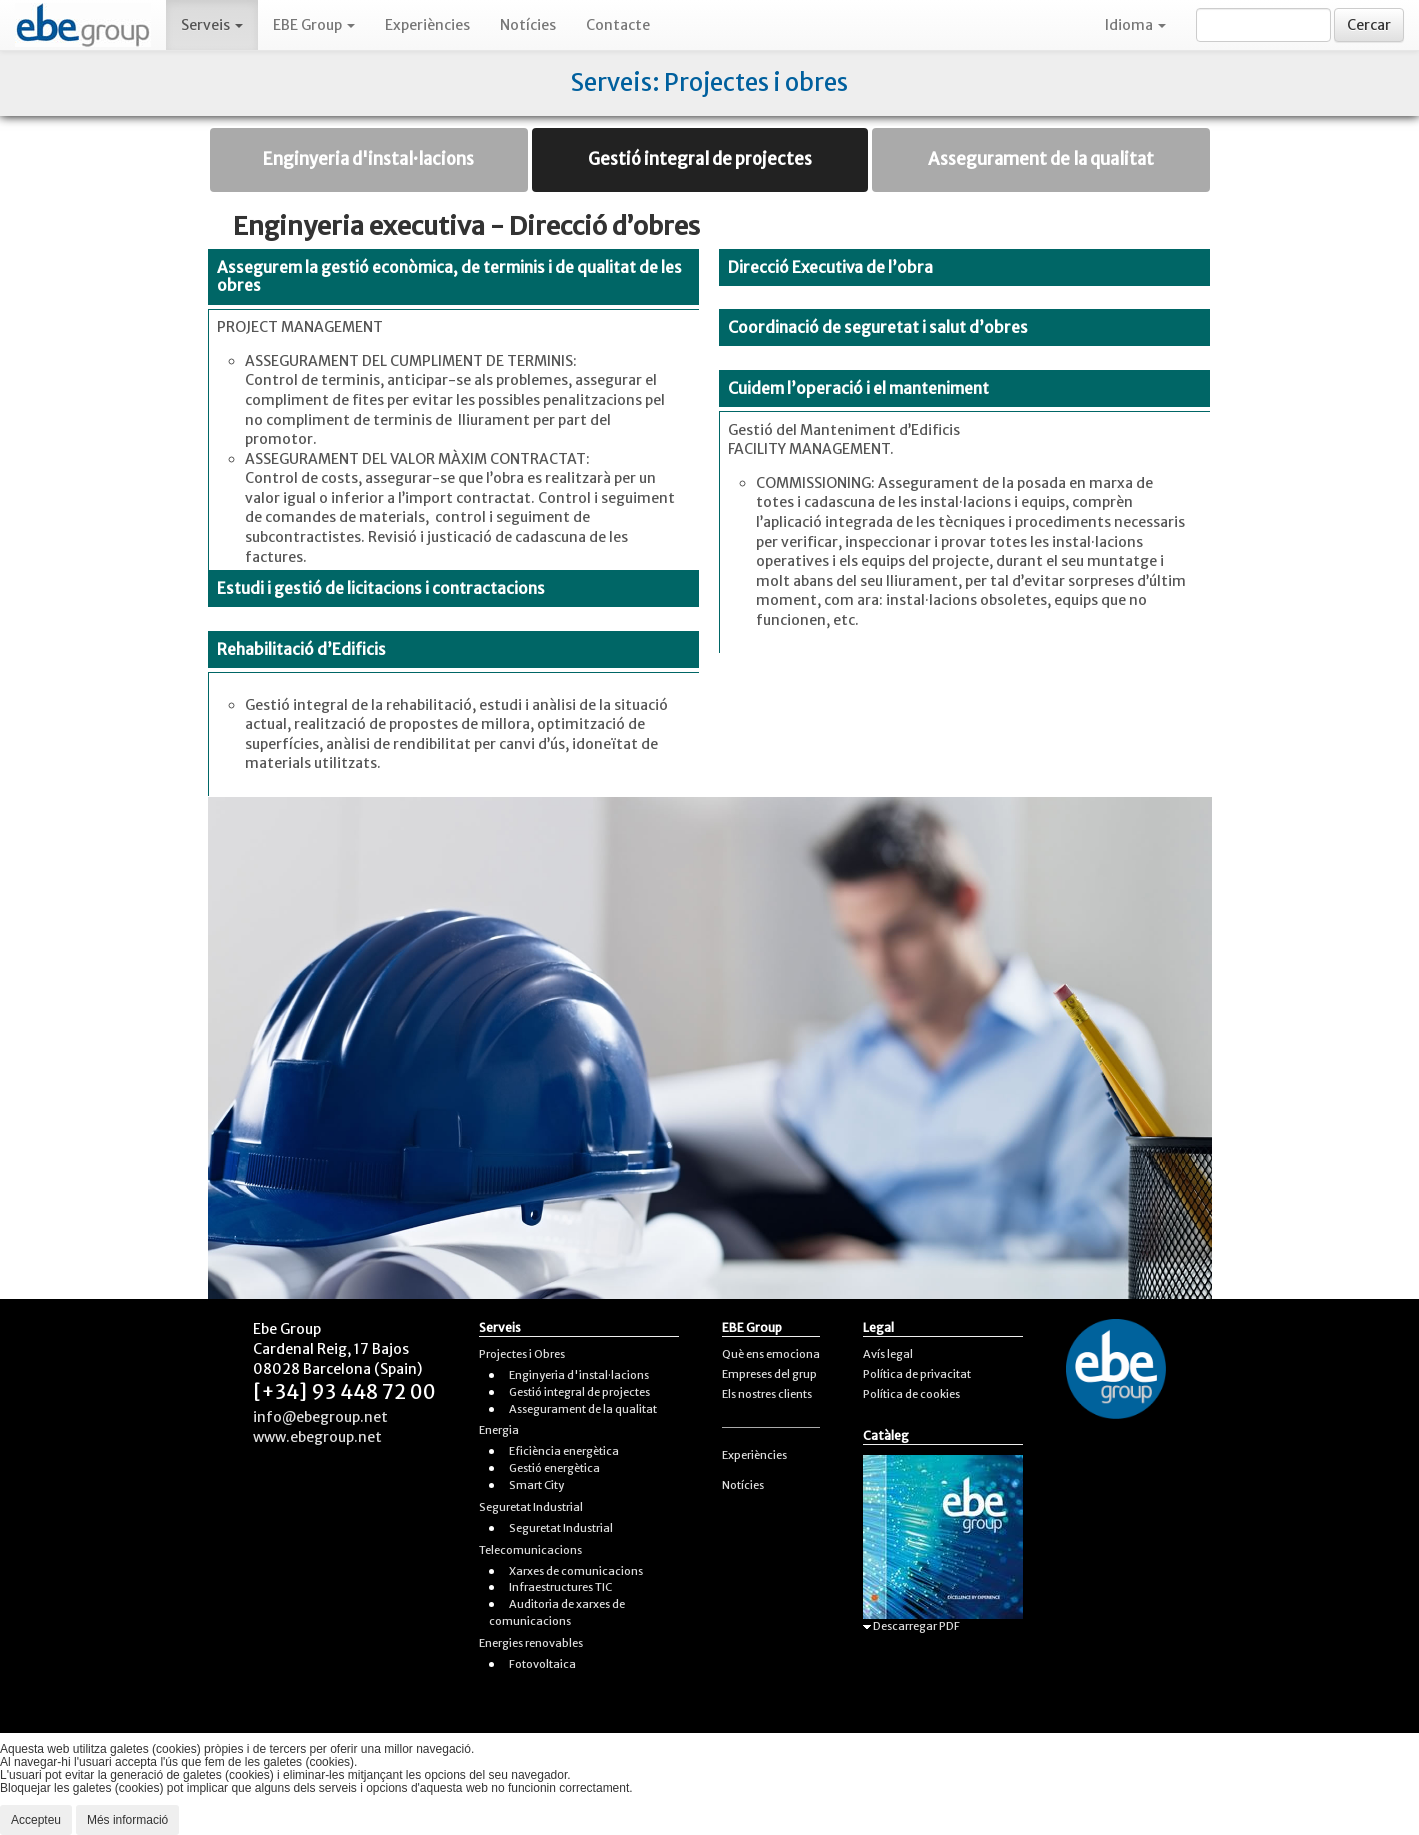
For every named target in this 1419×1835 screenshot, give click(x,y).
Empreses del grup (769, 1374)
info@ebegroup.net (320, 1417)
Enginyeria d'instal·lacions (368, 159)
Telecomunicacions (530, 1550)
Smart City (536, 1485)
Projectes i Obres (522, 1354)
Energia (499, 1430)
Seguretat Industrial (531, 1507)
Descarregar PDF (911, 1626)
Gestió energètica (554, 1468)
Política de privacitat (917, 1374)
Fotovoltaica (542, 1664)
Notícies (528, 25)
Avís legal (888, 1354)
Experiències (427, 25)
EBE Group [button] (314, 25)
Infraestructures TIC (560, 1587)
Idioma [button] (1135, 25)
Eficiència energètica (564, 1451)
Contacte (618, 25)
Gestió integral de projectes (700, 159)
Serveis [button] (212, 25)
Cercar (1369, 25)
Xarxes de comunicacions (576, 1571)
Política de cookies (911, 1394)
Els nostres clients (767, 1394)
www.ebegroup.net (317, 1437)
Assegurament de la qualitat (1041, 159)
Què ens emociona (771, 1354)
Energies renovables (531, 1643)
